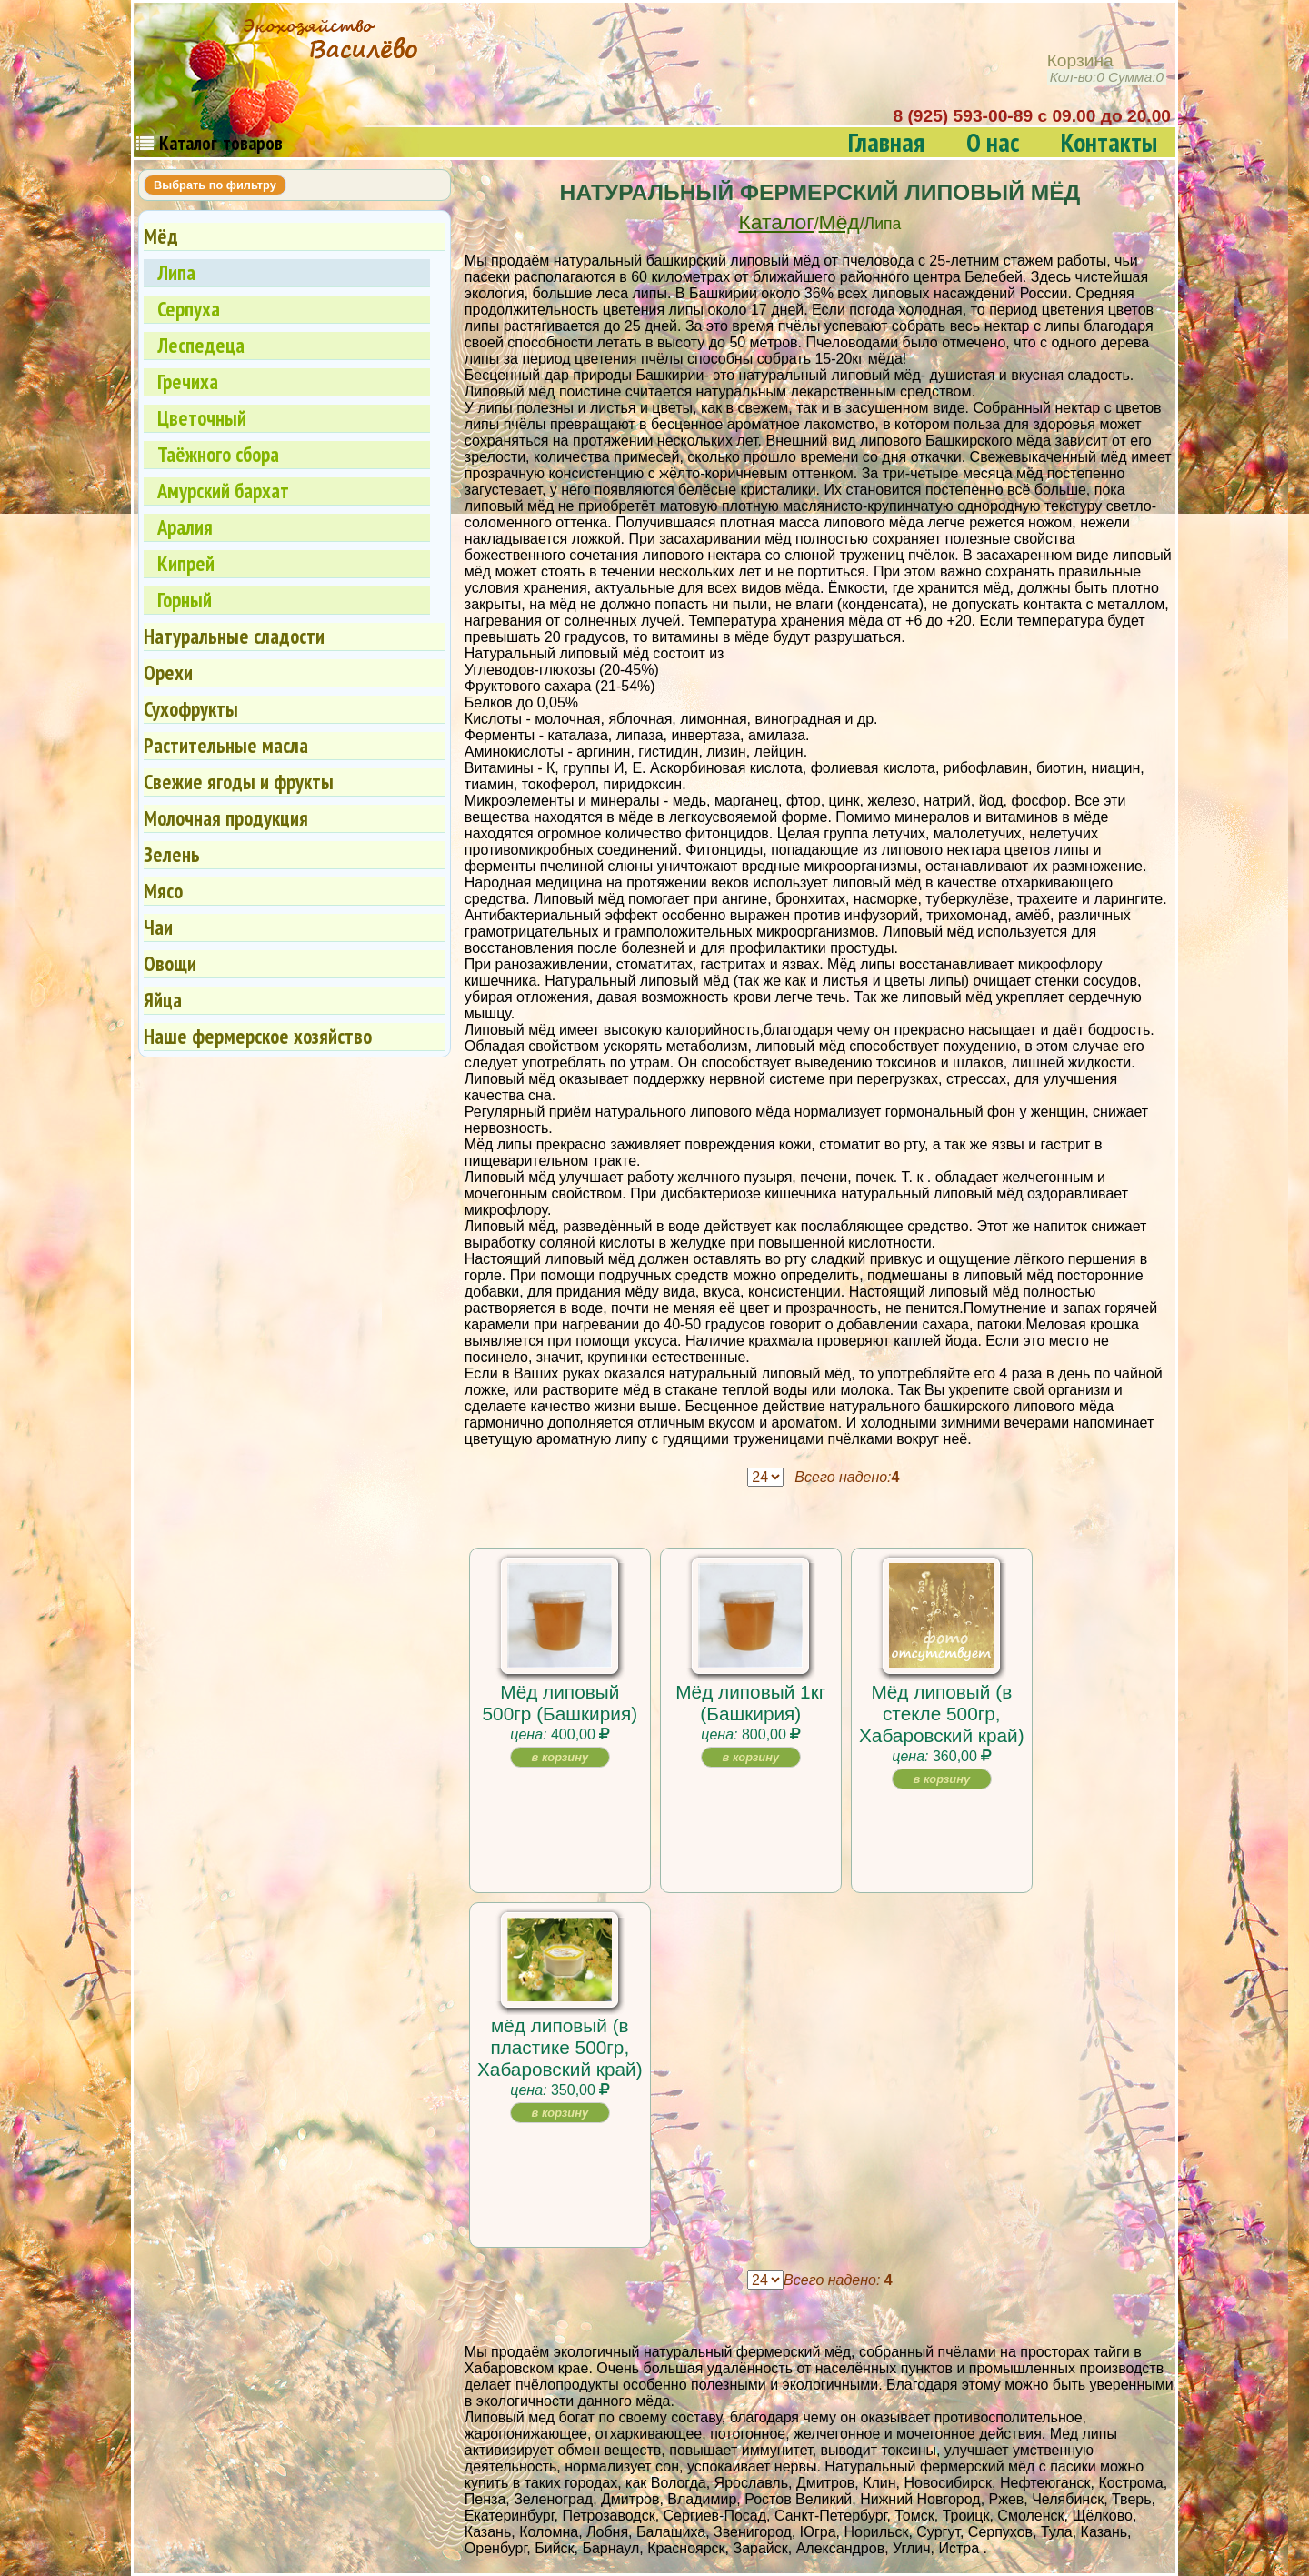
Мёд (839, 222)
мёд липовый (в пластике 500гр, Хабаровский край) (560, 2047)
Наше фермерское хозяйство (258, 1036)
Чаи (158, 927)
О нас (992, 142)
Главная (886, 142)
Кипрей (186, 563)
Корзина (1106, 69)
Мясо (163, 890)
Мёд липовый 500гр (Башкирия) (560, 1702)
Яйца (163, 1000)
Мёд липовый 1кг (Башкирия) (750, 1702)
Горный (184, 599)
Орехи (168, 672)
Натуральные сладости (234, 636)
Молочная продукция (226, 818)
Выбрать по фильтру (215, 185)
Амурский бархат (223, 490)
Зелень (172, 854)
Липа (176, 272)
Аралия (185, 527)
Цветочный (201, 418)
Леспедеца (201, 345)
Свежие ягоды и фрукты (239, 781)
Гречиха (187, 381)
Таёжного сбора (218, 454)
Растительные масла (226, 745)
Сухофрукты (191, 709)
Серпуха (188, 309)
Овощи (170, 963)
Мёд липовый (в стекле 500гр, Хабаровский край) (941, 1713)
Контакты (1109, 142)
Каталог (776, 222)
